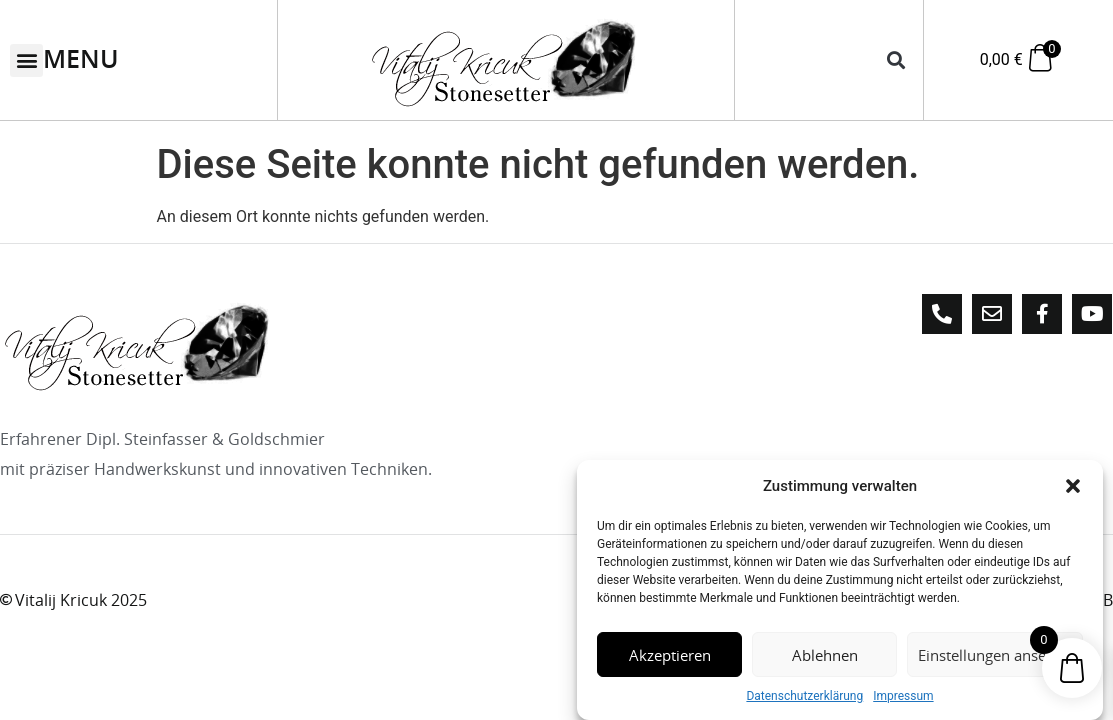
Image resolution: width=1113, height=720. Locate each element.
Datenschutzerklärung (804, 697)
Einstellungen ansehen (995, 656)
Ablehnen (825, 656)
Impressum (903, 697)
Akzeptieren (670, 656)
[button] (1073, 487)
